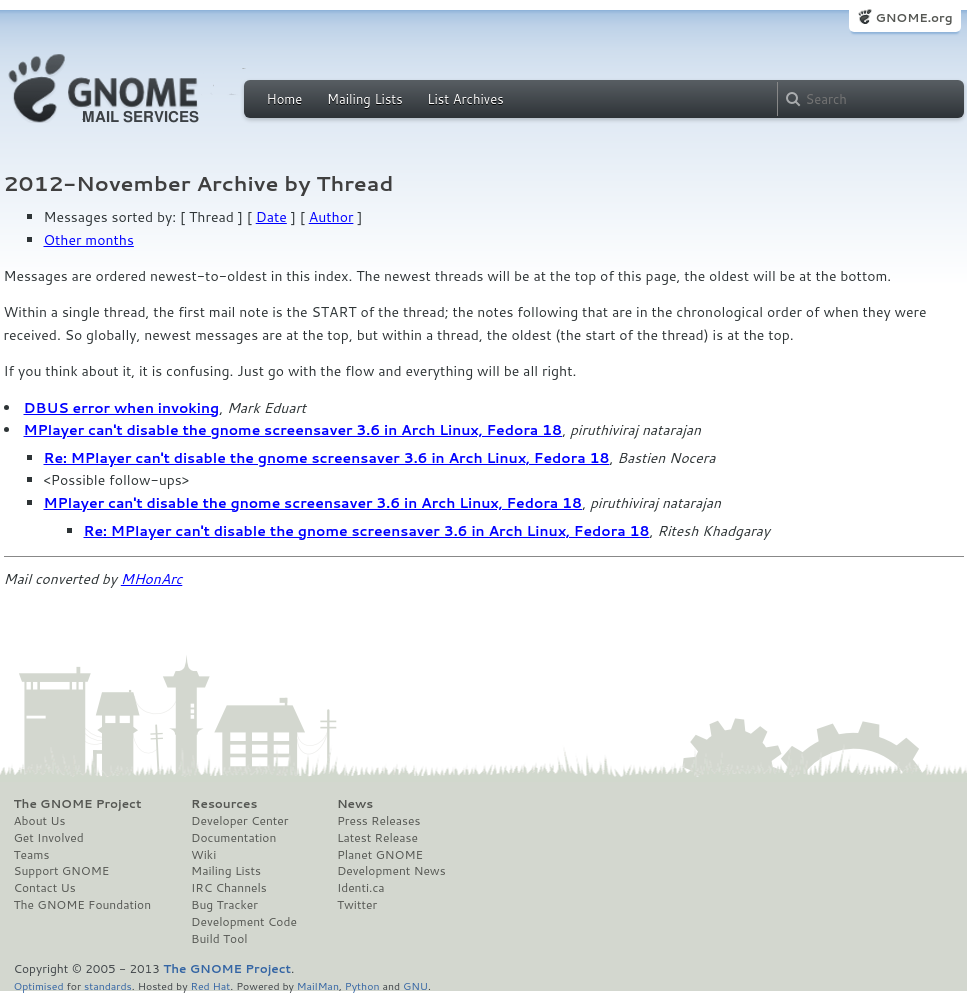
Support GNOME (62, 871)
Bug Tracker (224, 905)
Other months (89, 240)
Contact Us (45, 888)
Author (331, 217)
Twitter (357, 905)
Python (362, 985)
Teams (32, 855)
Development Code (244, 922)
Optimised (39, 985)
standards (108, 985)
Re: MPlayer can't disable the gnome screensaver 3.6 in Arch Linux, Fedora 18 (327, 458)
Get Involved (49, 838)
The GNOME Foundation (83, 905)
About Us (40, 821)
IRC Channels (229, 888)
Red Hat (210, 985)
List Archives (465, 99)
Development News (391, 871)
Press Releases (378, 821)
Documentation (233, 838)
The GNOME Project (78, 804)
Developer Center (239, 821)
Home (285, 99)
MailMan (318, 985)
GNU (415, 985)
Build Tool (219, 939)
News (355, 804)
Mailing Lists (365, 99)
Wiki (203, 855)
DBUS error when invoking (122, 408)
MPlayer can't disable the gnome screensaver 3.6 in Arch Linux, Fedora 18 (293, 430)
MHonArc (152, 579)
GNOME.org (913, 17)
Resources (224, 804)
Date (271, 217)
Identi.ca (361, 888)
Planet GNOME (380, 855)
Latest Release (377, 838)
